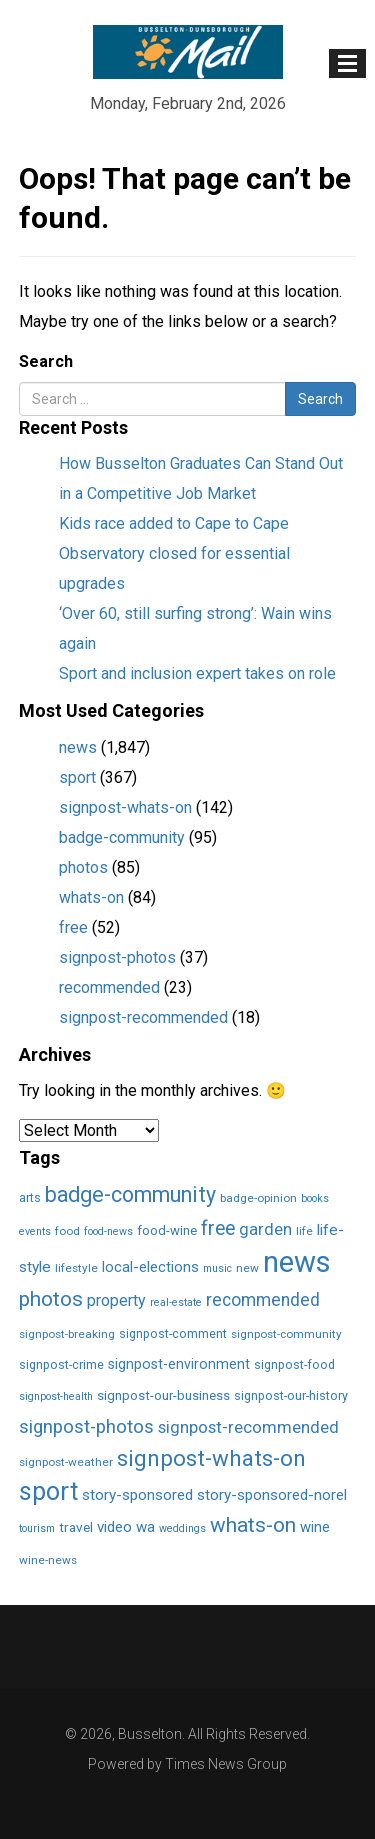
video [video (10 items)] (114, 1527)
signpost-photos (117, 957)
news (78, 747)
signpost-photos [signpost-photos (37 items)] (86, 1427)
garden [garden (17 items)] (265, 1229)
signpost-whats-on (125, 807)
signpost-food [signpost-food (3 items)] (294, 1364)
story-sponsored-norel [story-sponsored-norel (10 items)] (272, 1495)
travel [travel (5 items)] (76, 1527)
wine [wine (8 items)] (315, 1527)
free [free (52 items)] (218, 1228)
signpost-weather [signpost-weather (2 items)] (66, 1462)
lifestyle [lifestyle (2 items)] (76, 1268)
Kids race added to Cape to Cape (174, 523)
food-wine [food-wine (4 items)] (167, 1230)
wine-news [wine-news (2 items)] (48, 1560)
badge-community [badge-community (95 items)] (130, 1194)
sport (77, 777)
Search (46, 361)
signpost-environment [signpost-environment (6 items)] (179, 1364)
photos (83, 867)
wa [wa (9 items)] (145, 1527)
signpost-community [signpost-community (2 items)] (286, 1334)
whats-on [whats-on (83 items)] (253, 1525)
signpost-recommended (143, 1017)
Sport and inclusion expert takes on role (197, 673)
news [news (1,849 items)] (297, 1262)
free (73, 927)
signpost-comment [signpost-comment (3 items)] (173, 1333)
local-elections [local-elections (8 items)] (150, 1267)
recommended (109, 987)
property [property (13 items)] (116, 1300)
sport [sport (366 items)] (48, 1491)
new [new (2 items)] (247, 1268)
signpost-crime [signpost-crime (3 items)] (61, 1364)
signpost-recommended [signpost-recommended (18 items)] (248, 1427)
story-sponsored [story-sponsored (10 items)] (137, 1495)
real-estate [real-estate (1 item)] (176, 1302)
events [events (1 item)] (35, 1231)
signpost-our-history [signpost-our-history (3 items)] (291, 1395)
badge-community (122, 837)
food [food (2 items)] (67, 1231)
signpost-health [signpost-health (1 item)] (56, 1396)
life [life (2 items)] (304, 1231)
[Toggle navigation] (347, 63)
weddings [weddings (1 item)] (182, 1528)
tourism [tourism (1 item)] (37, 1528)
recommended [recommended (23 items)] (263, 1300)
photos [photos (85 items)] (51, 1299)
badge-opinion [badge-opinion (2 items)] (258, 1198)
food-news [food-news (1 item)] (108, 1231)
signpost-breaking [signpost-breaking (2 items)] (67, 1334)
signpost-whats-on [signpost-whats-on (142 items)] (211, 1458)
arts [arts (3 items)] (30, 1197)
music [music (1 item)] (217, 1268)
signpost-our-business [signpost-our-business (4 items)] (163, 1395)
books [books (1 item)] (315, 1198)
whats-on (91, 897)
